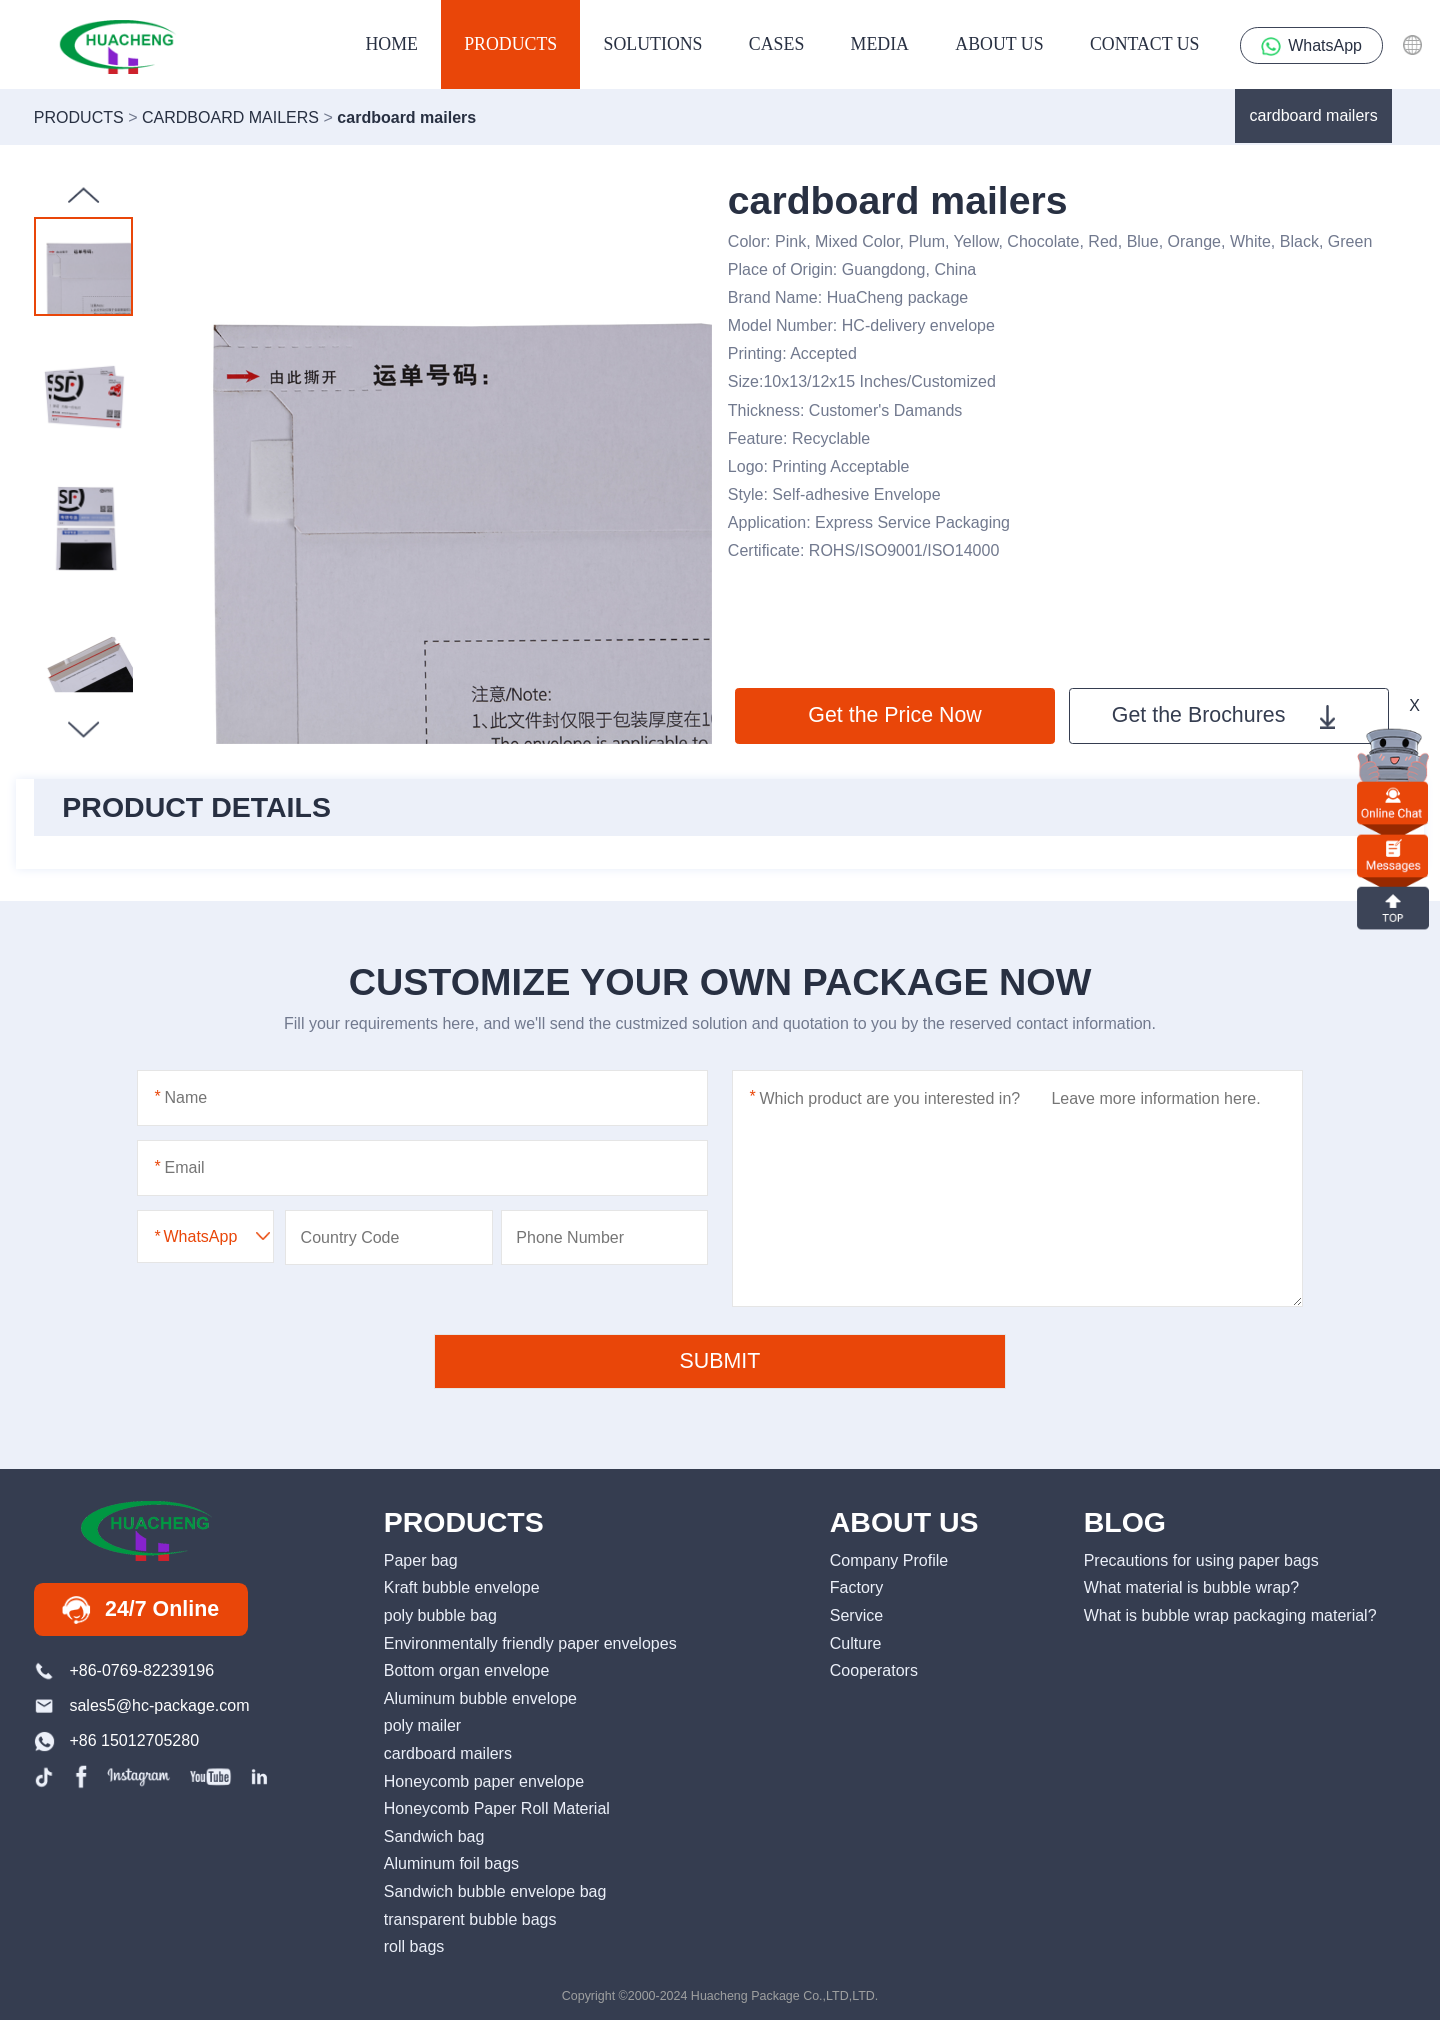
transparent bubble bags (470, 1919)
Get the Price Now (894, 715)
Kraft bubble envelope (462, 1587)
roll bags (414, 1946)
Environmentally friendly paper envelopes (530, 1643)
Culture (856, 1643)
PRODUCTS (464, 1522)
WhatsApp (1311, 46)
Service (856, 1615)
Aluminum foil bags (451, 1863)
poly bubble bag (440, 1615)
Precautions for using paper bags (1201, 1560)
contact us (1145, 44)
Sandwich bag (434, 1836)
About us (999, 44)
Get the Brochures (1223, 715)
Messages (1393, 855)
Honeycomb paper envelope (484, 1781)
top (1393, 906)
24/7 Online (140, 1610)
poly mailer (422, 1725)
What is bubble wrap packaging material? (1230, 1615)
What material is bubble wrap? (1191, 1587)
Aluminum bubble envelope (480, 1698)
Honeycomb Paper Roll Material (497, 1808)
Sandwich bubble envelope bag (495, 1891)
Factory (856, 1587)
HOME (391, 44)
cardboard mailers (1314, 115)
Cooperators (874, 1670)
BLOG (1125, 1522)
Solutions (653, 44)
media (880, 44)
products (510, 44)
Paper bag (421, 1560)
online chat (1393, 802)
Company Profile (889, 1560)
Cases (776, 44)
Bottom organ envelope (467, 1670)
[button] (83, 729)
